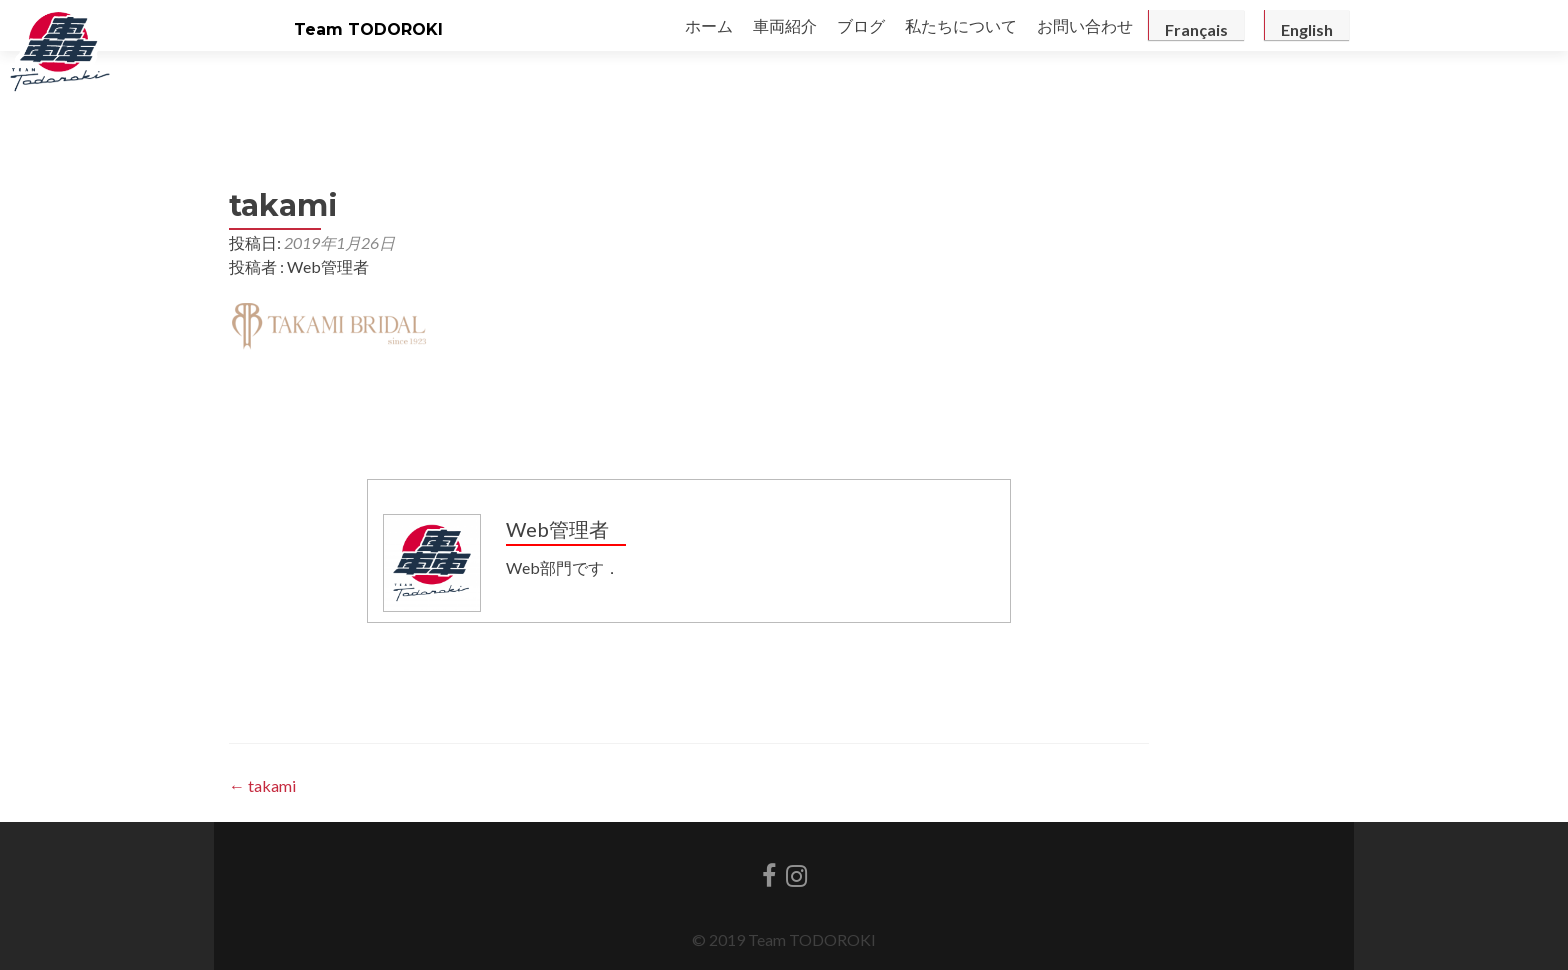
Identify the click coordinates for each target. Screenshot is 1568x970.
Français (1196, 29)
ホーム (709, 25)
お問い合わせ (1085, 25)
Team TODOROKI (368, 29)
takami (262, 785)
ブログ (861, 25)
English (1307, 29)
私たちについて (961, 25)
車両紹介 (785, 25)
